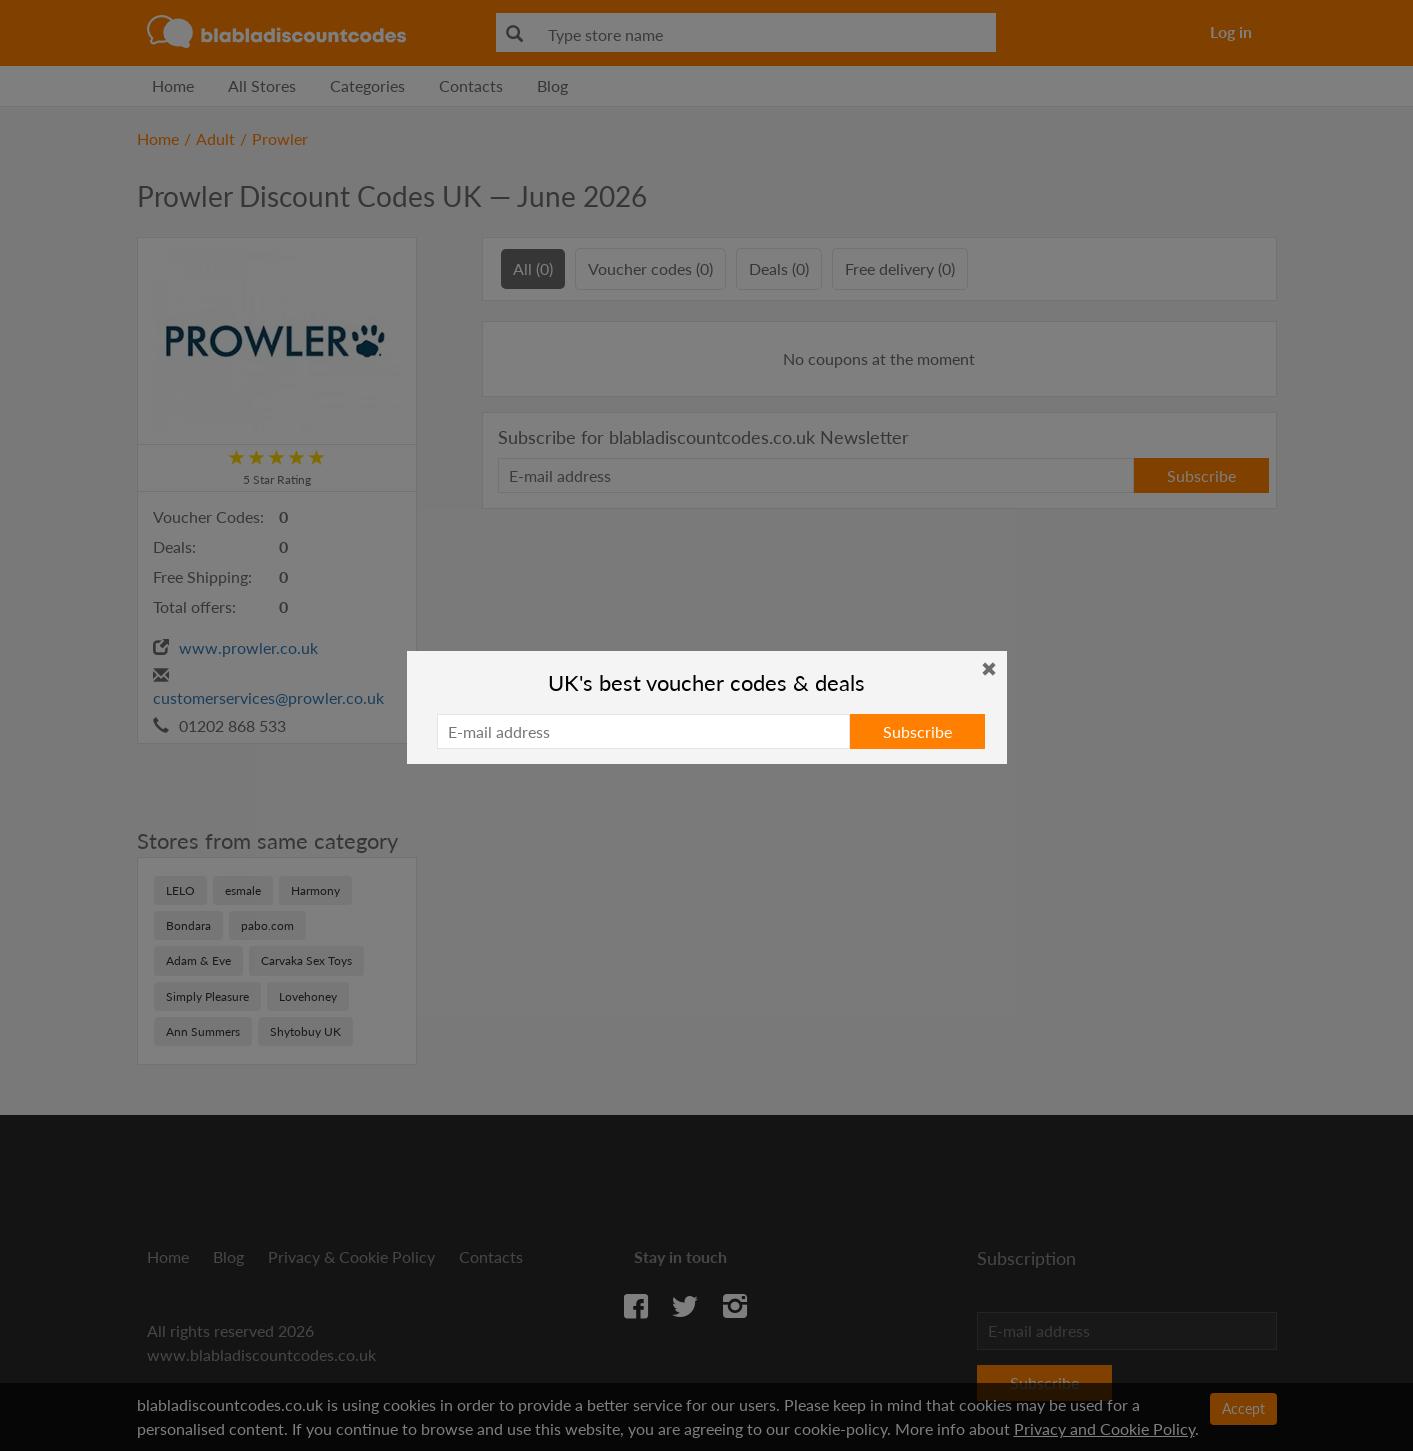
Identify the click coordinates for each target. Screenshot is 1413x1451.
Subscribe (917, 731)
